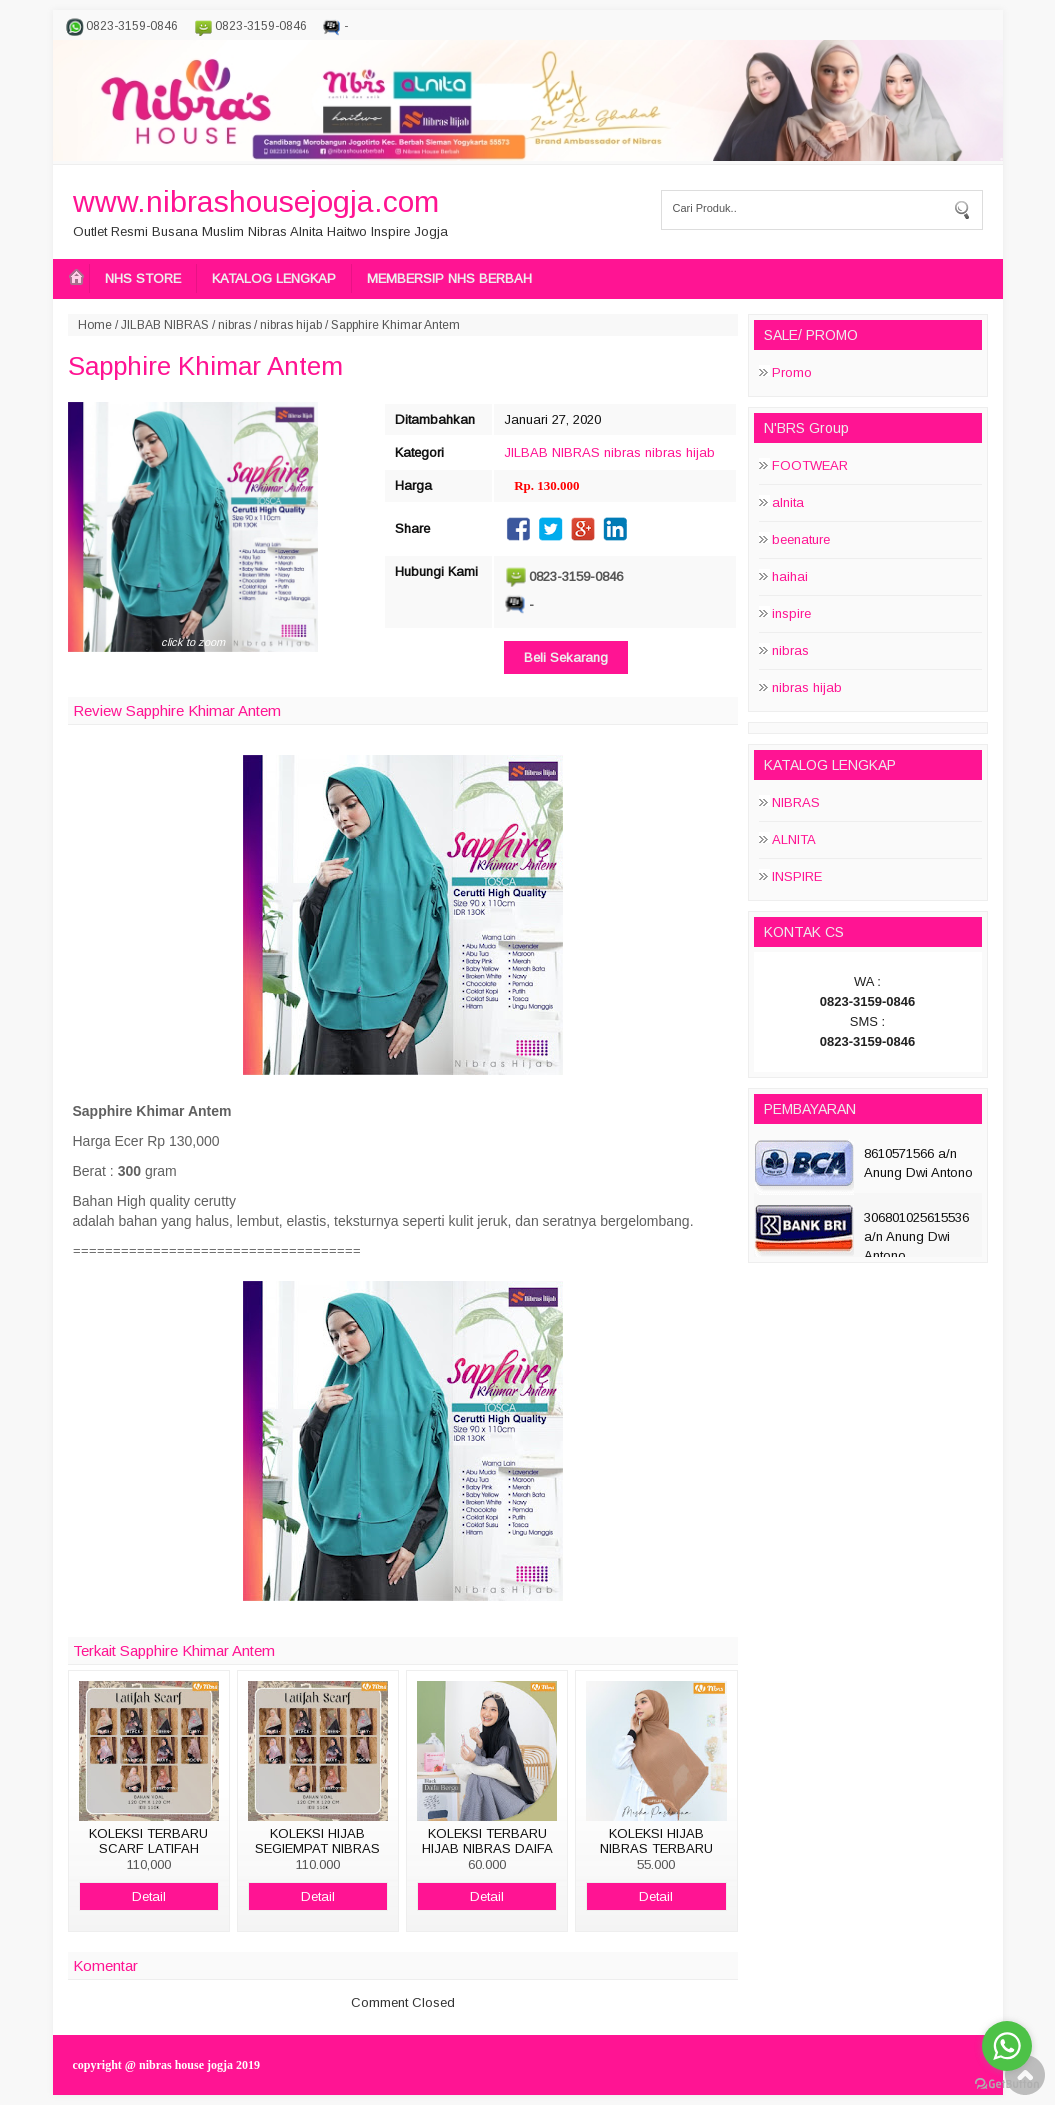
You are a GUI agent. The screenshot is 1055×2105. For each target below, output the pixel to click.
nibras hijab (291, 325)
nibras (234, 325)
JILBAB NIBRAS (165, 325)
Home (95, 325)
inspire (791, 613)
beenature (801, 539)
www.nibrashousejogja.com (256, 201)
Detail (149, 1896)
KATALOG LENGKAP (274, 278)
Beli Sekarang (566, 657)
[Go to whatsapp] (1007, 2046)
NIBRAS (796, 802)
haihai (790, 576)
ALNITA (794, 839)
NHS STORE (143, 278)
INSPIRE (797, 876)
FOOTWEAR (810, 465)
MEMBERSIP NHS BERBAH (449, 278)
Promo (792, 372)
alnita (788, 502)
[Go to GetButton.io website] (1007, 2084)
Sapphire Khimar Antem (205, 366)
